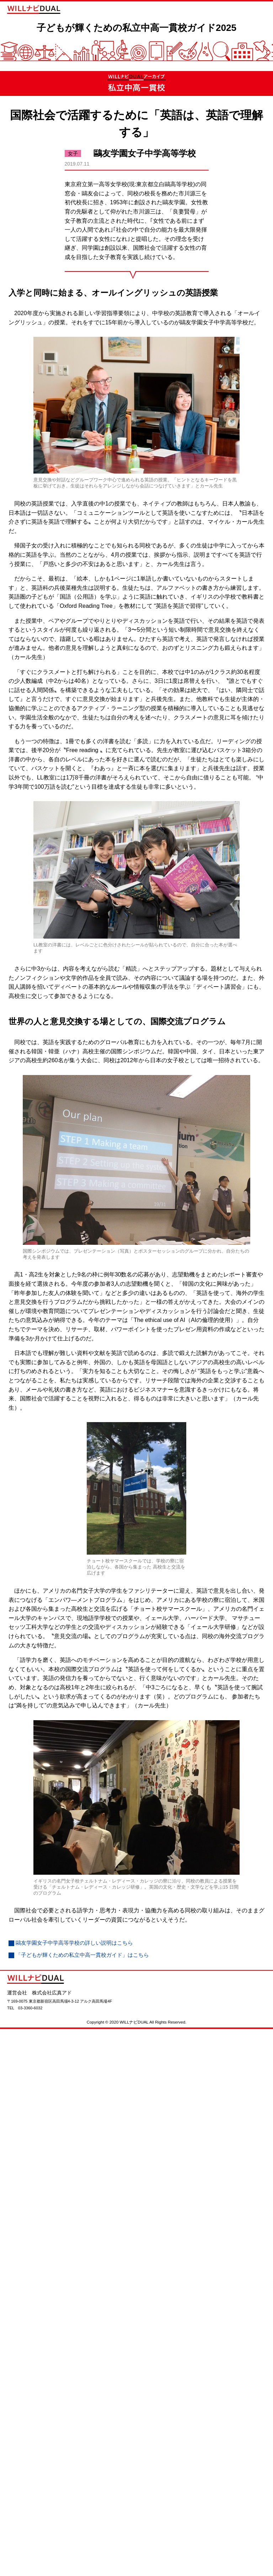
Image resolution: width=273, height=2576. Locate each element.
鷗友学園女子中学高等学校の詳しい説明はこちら (78, 1955)
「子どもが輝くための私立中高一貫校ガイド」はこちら (87, 1967)
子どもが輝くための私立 (136, 33)
